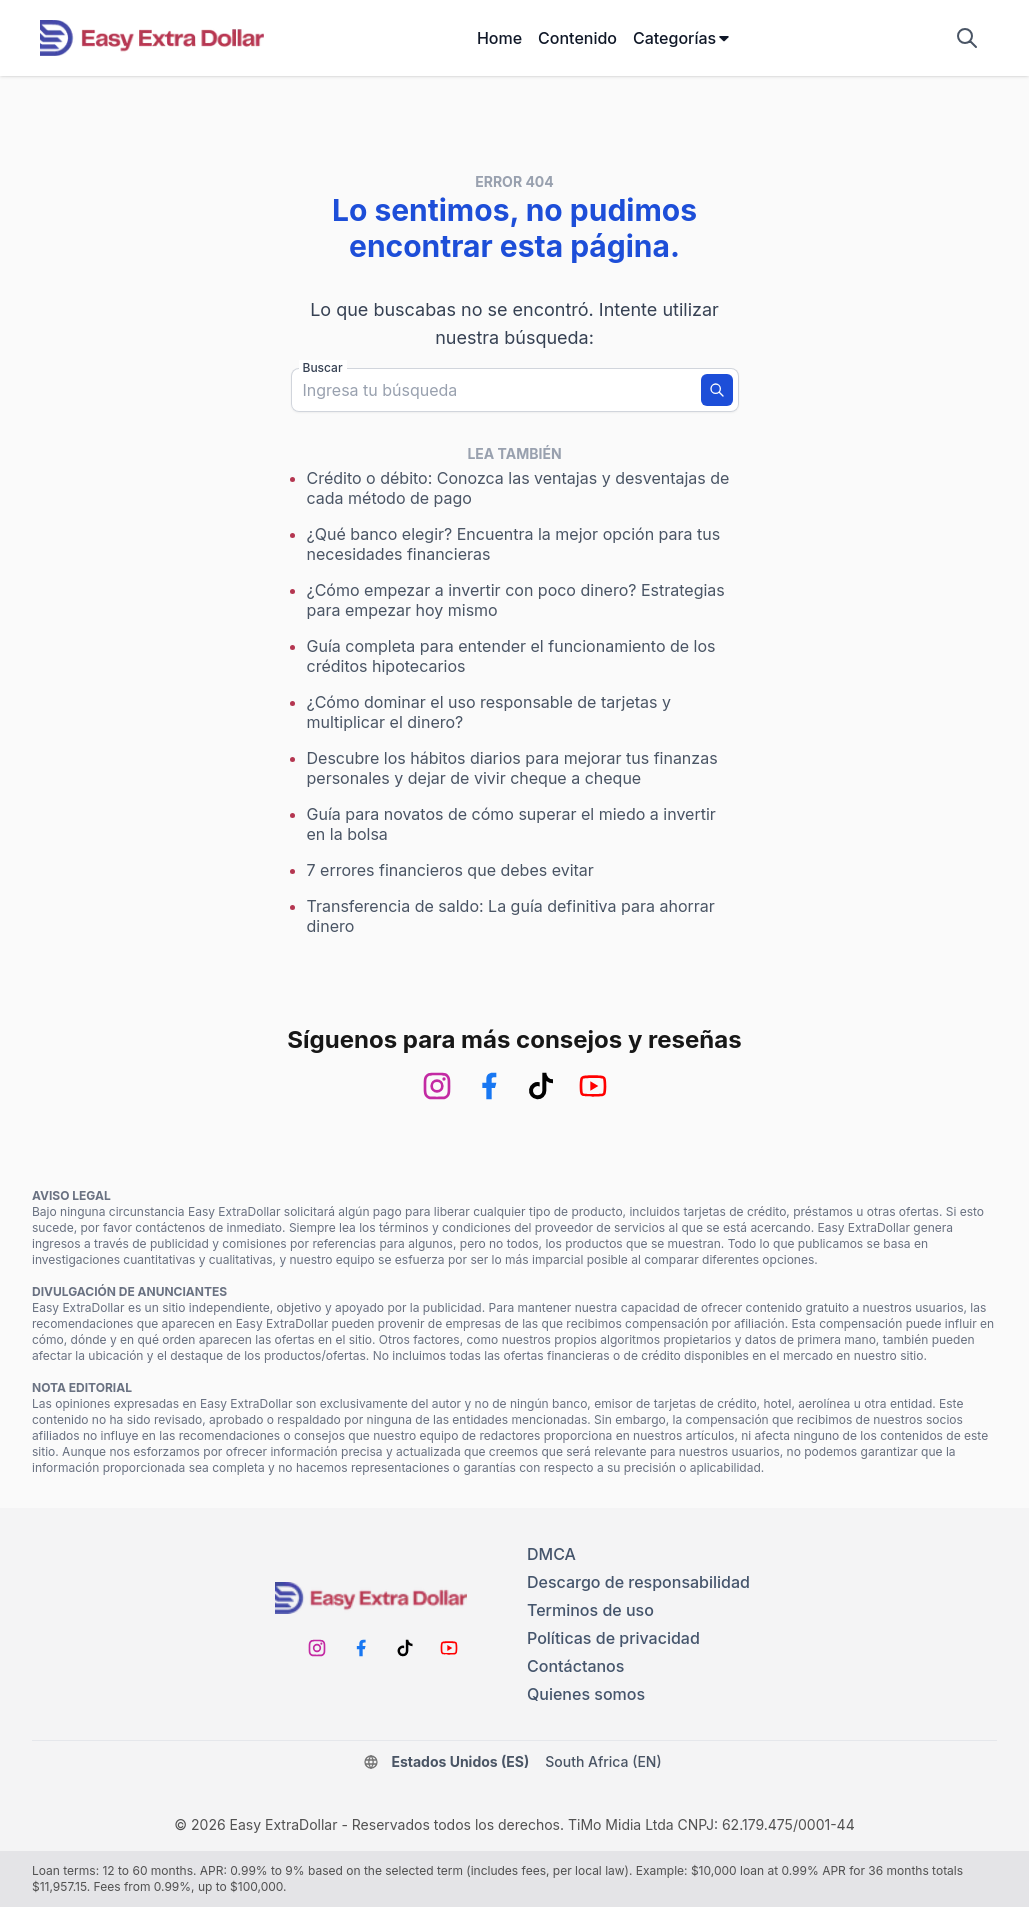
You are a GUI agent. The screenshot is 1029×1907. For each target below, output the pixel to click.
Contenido (577, 38)
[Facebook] (489, 1086)
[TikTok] (541, 1086)
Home (499, 38)
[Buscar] (717, 390)
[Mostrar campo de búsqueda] (967, 38)
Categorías (682, 38)
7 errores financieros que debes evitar (450, 870)
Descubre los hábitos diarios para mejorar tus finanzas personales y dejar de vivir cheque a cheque (512, 768)
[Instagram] (437, 1086)
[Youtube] (593, 1086)
